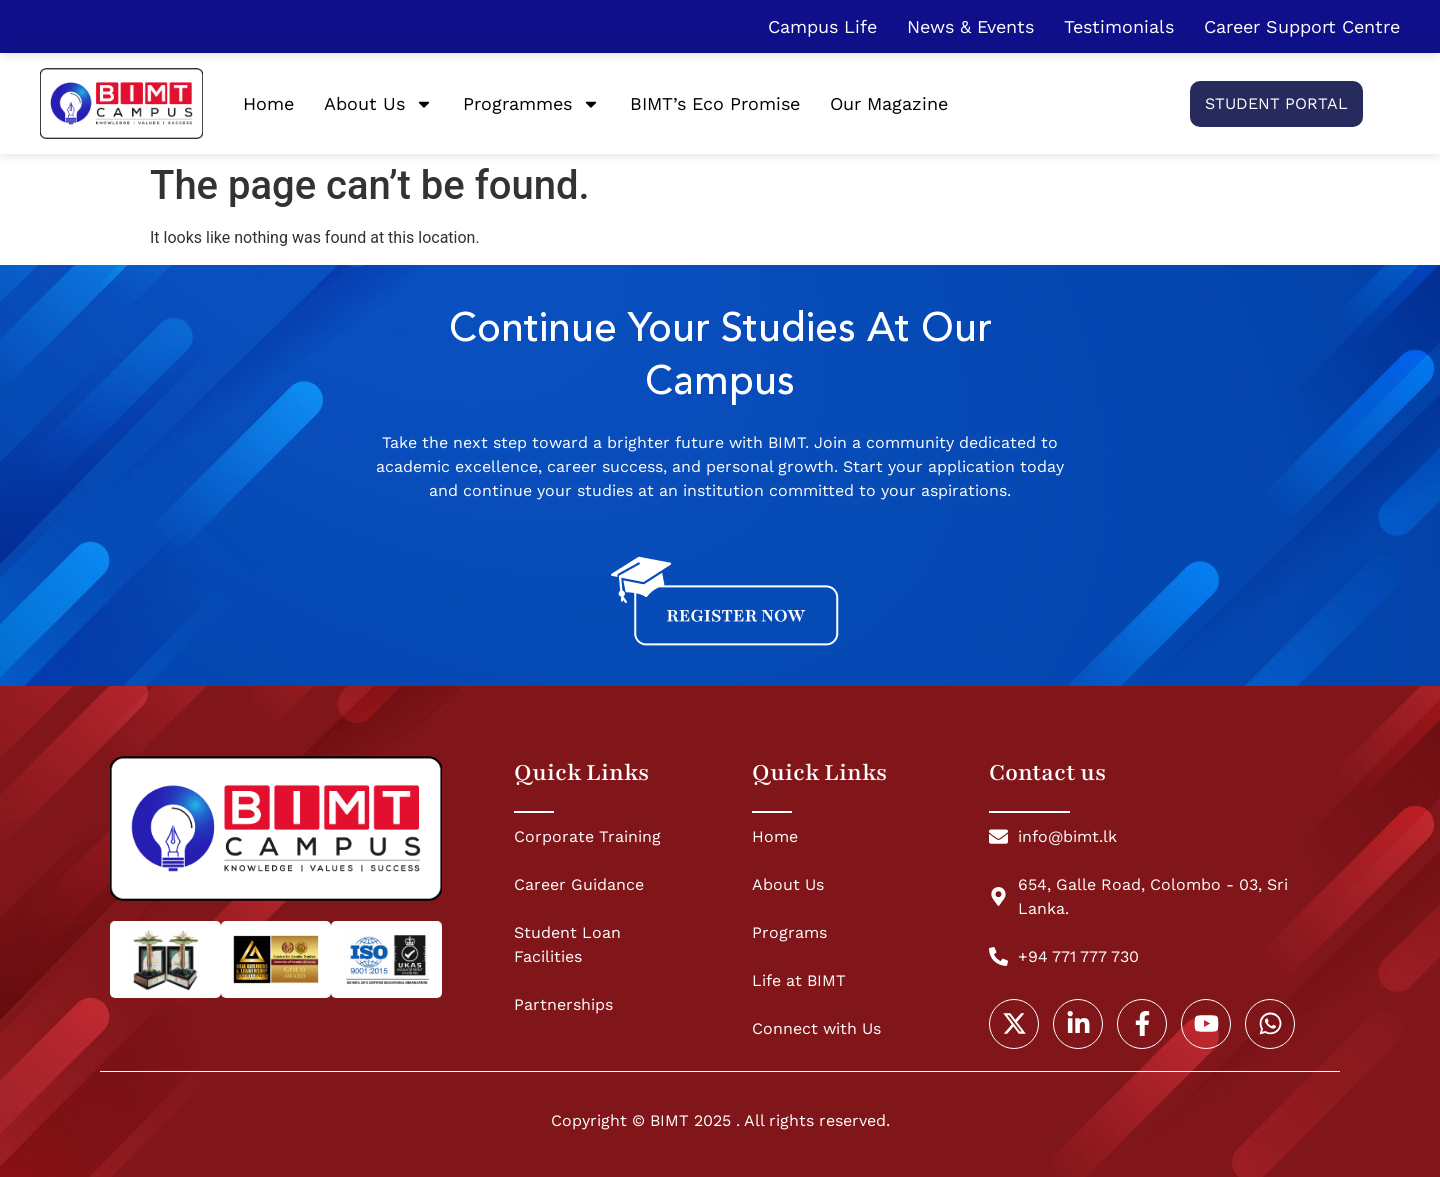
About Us (378, 104)
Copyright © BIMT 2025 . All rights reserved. (720, 1120)
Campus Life (822, 26)
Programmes (531, 104)
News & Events (970, 26)
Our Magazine (889, 103)
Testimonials (1119, 26)
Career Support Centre (1302, 26)
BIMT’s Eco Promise (715, 103)
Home (268, 103)
